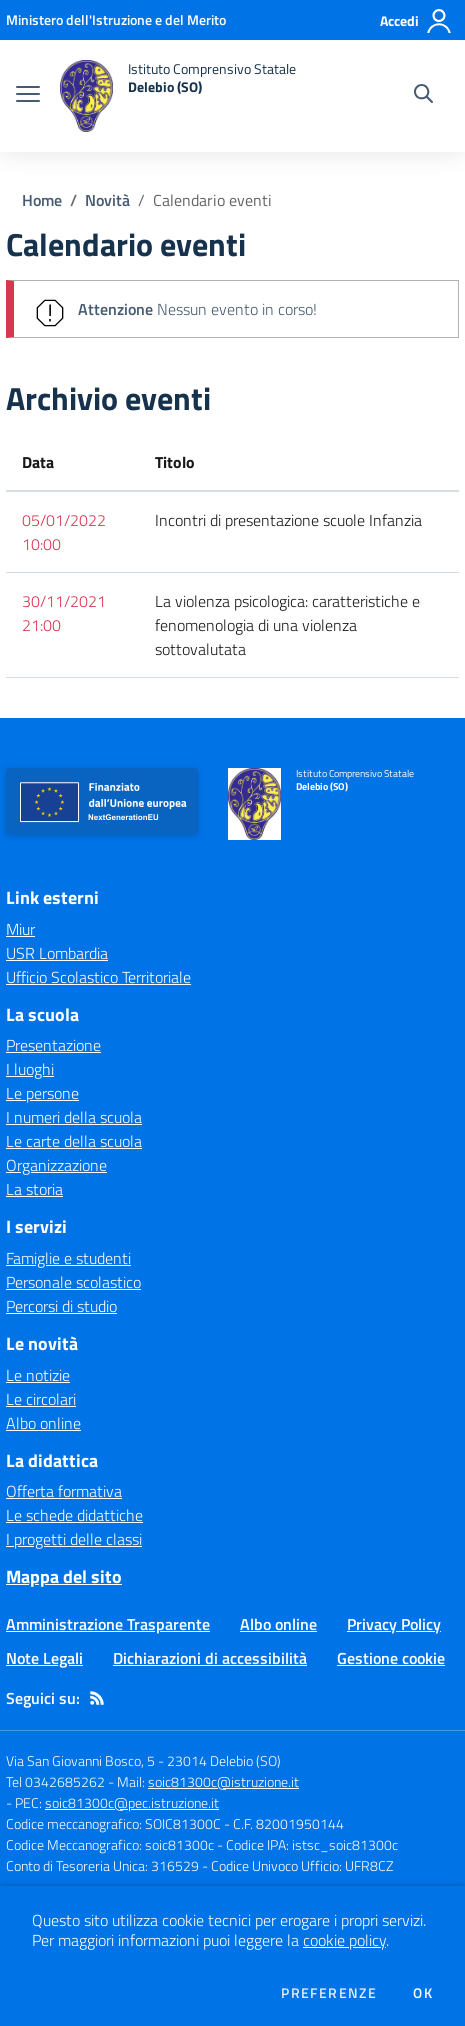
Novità (107, 200)
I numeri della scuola (74, 1117)
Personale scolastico (73, 1282)
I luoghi (30, 1069)
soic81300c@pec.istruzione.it (132, 1802)
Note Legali (44, 1658)
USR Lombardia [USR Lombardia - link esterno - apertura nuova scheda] (57, 953)
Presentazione (53, 1045)
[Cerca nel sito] (423, 96)
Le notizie (38, 1375)
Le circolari (41, 1399)
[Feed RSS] (97, 1698)
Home (42, 200)
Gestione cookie (391, 1658)
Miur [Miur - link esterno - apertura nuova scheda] (20, 929)
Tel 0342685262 (55, 1781)
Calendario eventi (212, 200)
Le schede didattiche (74, 1515)
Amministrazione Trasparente (108, 1624)
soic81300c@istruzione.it (223, 1781)
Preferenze (329, 1993)
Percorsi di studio (61, 1306)
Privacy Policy (394, 1624)
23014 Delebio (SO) (224, 1760)
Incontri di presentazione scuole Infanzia (288, 520)
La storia (34, 1189)
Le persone (42, 1093)
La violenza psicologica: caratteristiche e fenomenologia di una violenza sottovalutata (287, 625)
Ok (423, 1993)
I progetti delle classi (74, 1539)
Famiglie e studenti (68, 1258)
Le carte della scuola (74, 1141)
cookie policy (344, 1940)
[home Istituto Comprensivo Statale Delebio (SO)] (178, 96)
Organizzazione (56, 1165)
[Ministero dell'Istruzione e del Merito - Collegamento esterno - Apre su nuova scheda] (116, 19)
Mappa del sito (64, 1576)
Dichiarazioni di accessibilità (210, 1658)
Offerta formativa (64, 1491)
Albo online (43, 1423)
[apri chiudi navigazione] (28, 96)
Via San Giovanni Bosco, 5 (80, 1760)
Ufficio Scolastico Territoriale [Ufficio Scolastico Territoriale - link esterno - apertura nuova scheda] (98, 977)
